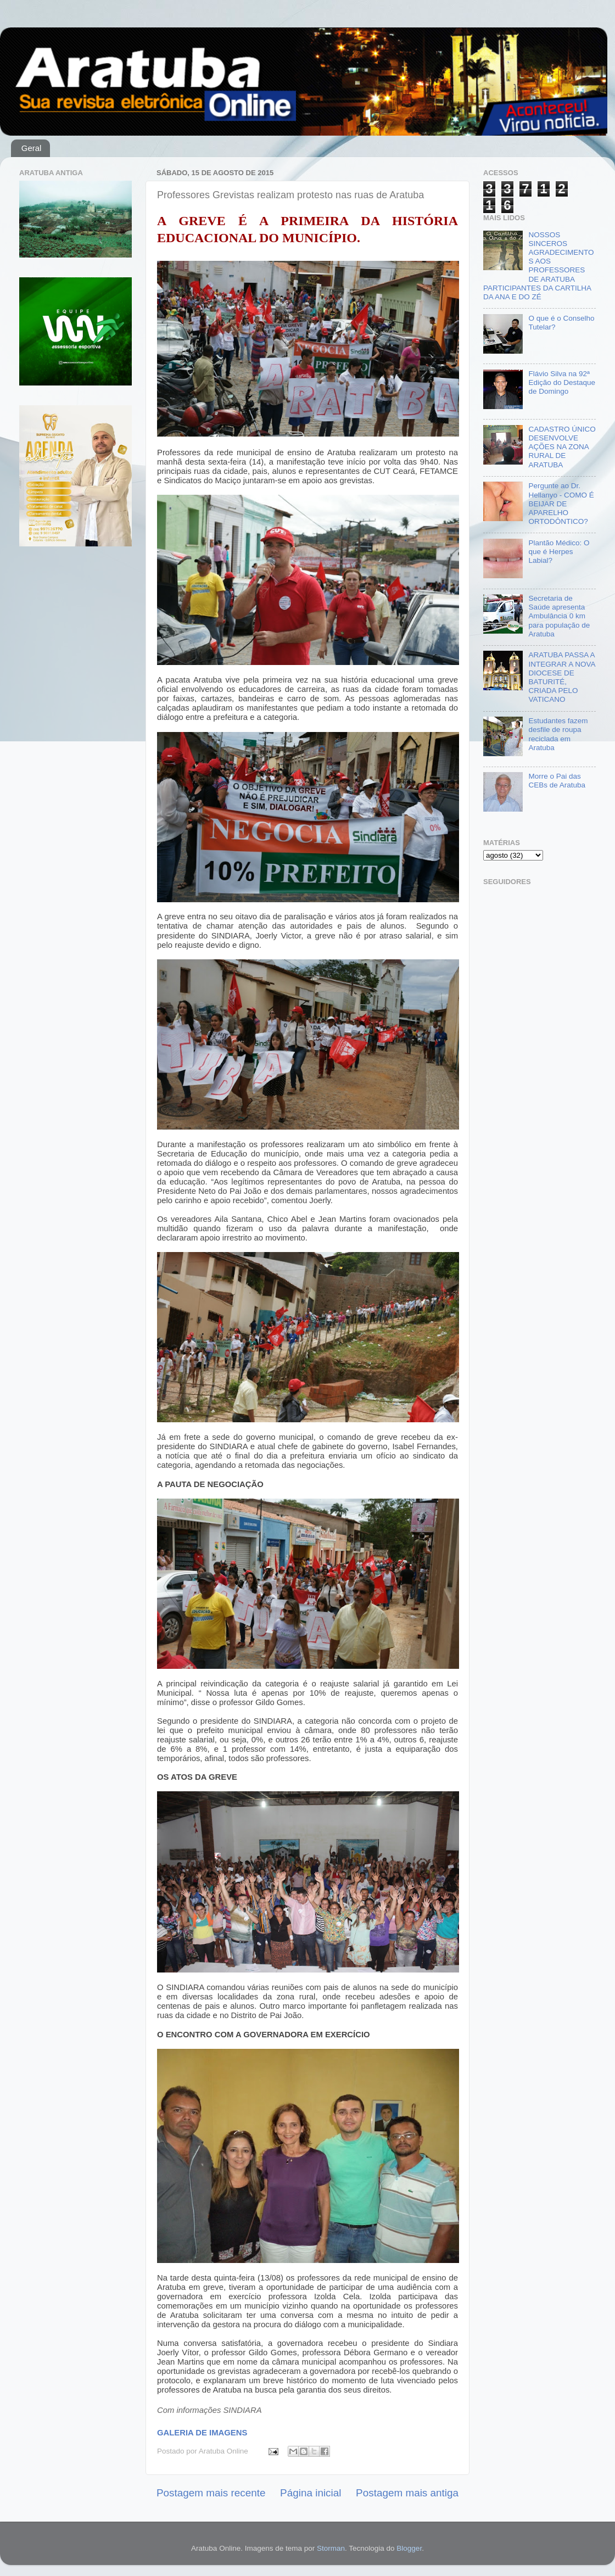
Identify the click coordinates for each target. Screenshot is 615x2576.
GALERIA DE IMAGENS (202, 2432)
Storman (331, 2548)
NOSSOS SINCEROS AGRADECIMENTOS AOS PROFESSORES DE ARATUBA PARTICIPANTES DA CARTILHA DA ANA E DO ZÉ (538, 266)
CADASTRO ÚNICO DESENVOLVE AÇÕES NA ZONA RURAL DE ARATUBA (561, 447)
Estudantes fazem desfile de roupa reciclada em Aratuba (558, 734)
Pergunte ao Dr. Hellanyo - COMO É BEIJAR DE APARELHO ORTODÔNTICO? (561, 504)
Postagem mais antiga (407, 2493)
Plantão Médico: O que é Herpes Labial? (558, 552)
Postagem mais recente (210, 2493)
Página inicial (310, 2493)
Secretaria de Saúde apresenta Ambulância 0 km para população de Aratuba (559, 616)
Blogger (409, 2548)
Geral (31, 148)
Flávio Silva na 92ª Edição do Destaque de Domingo (561, 382)
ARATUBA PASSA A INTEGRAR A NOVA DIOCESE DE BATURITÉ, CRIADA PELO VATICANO (561, 677)
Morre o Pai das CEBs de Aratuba (556, 780)
